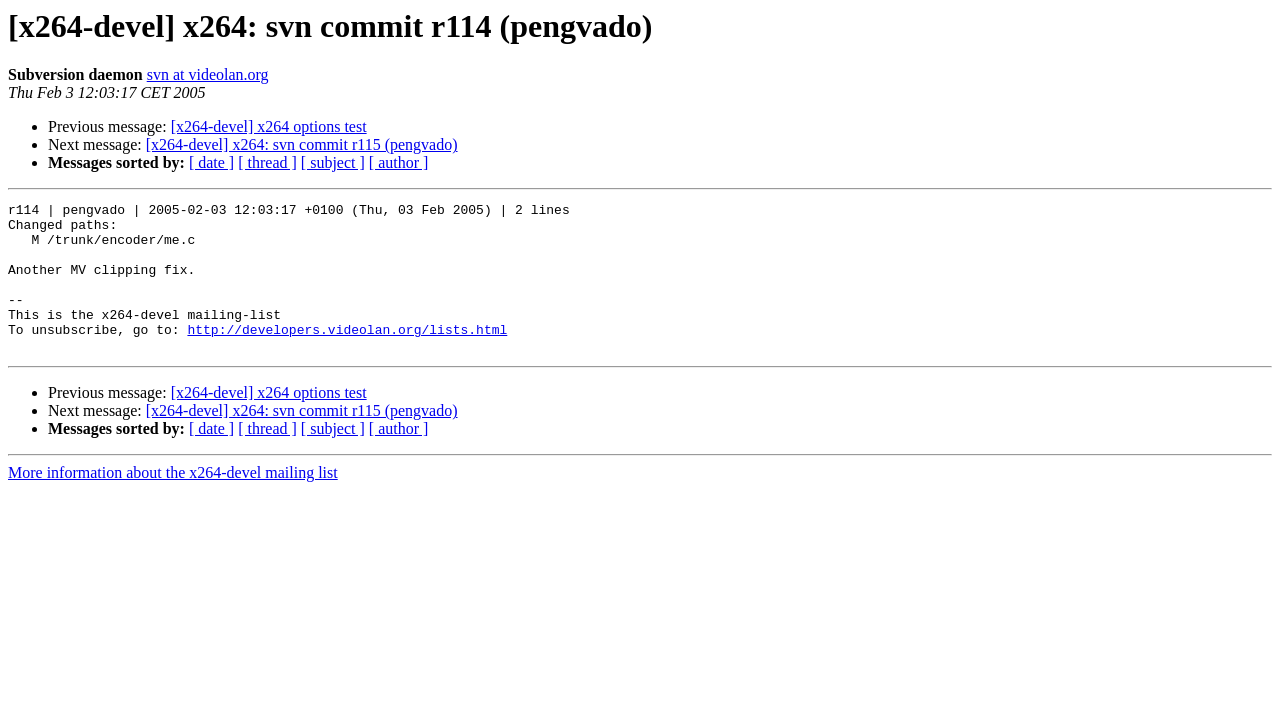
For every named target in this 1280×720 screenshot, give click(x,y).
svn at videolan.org (208, 74)
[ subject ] (333, 162)
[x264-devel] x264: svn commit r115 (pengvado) (302, 144)
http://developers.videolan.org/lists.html (347, 356)
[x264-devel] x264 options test (269, 126)
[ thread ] (267, 162)
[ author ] (399, 162)
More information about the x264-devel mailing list (173, 502)
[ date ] (211, 162)
